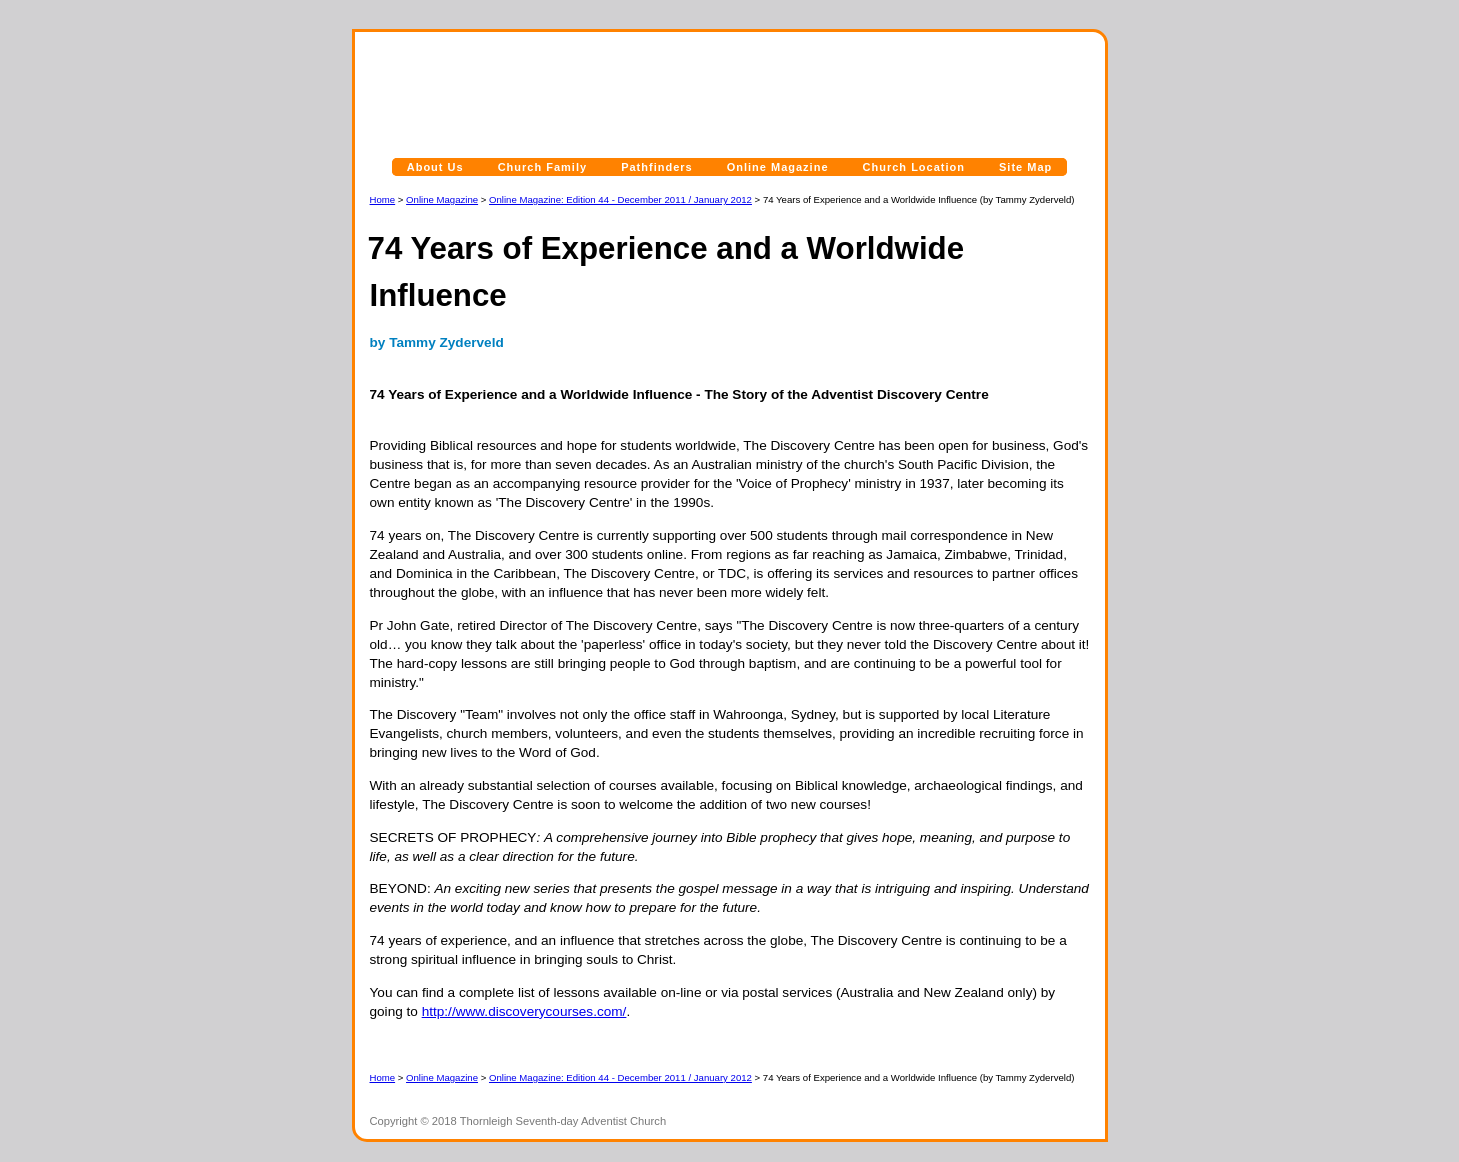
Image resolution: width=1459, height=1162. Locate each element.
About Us (435, 167)
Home (383, 199)
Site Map (1025, 167)
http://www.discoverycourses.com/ (524, 1011)
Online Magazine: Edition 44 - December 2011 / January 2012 (620, 199)
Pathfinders (657, 167)
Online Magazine (778, 167)
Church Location (914, 167)
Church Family (542, 167)
